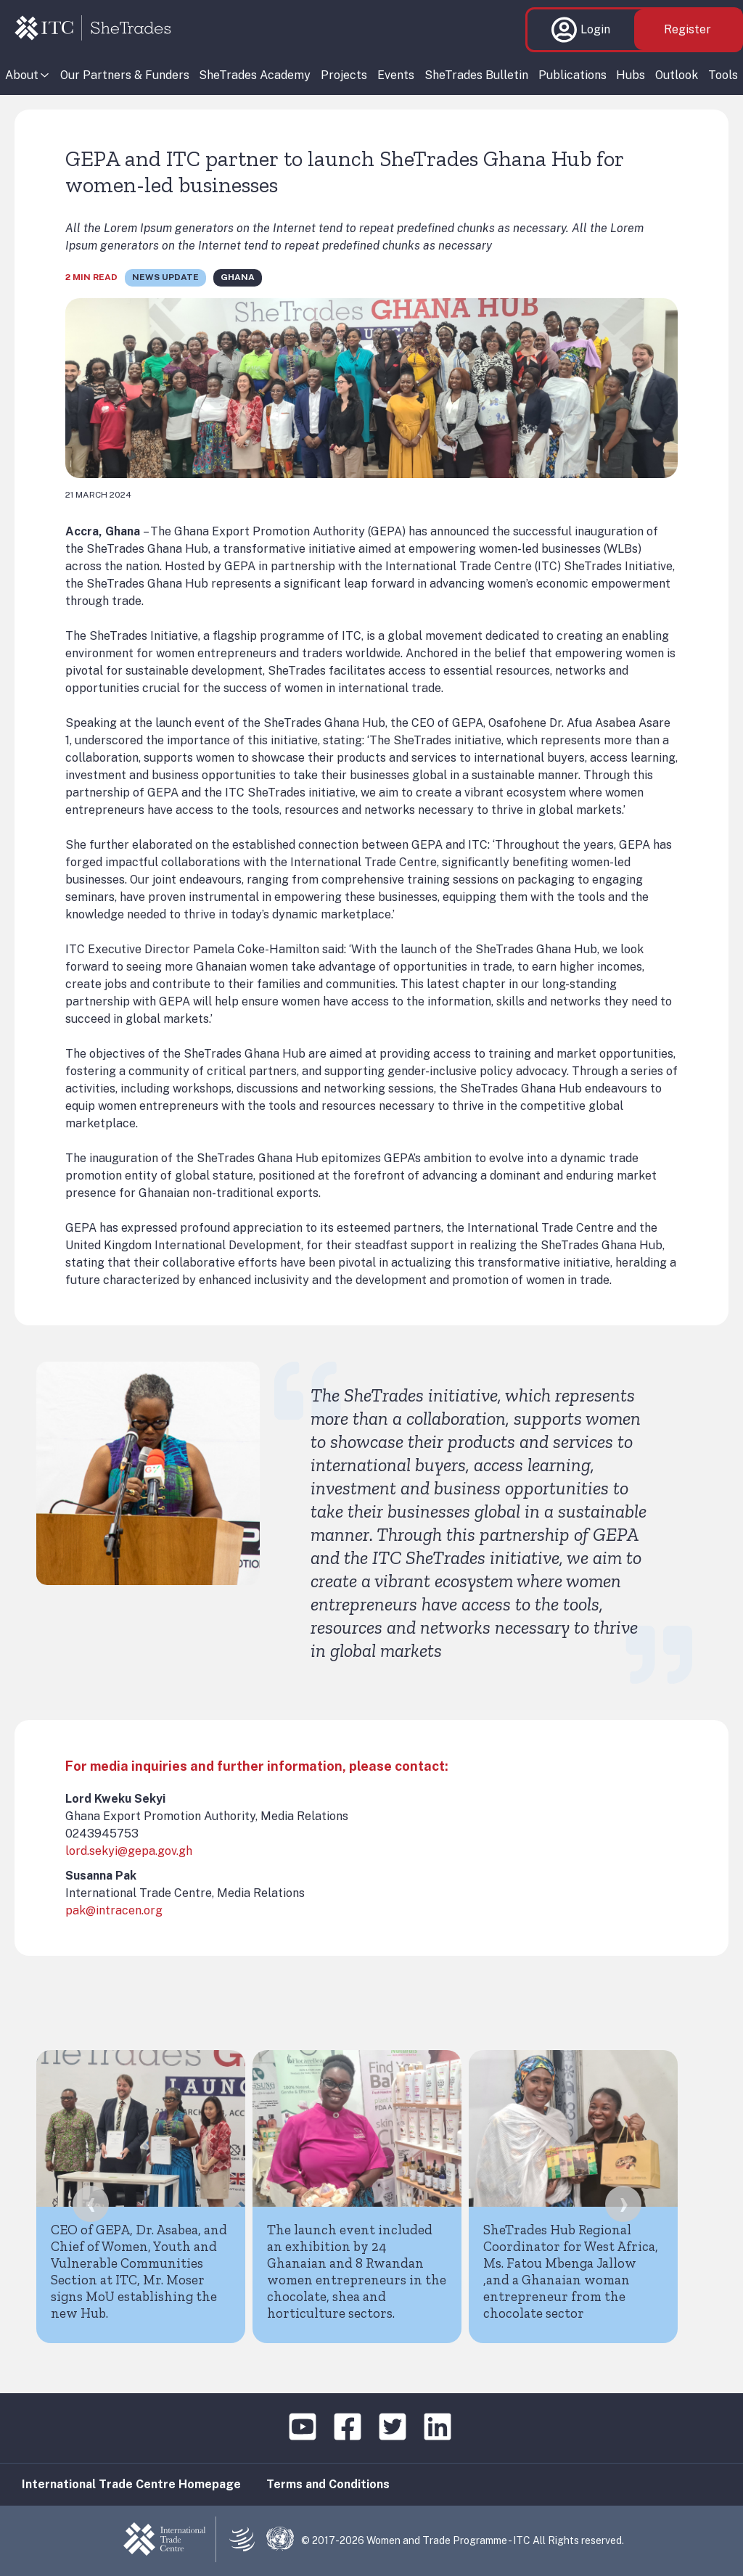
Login (580, 29)
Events (395, 75)
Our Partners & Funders (124, 75)
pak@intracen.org (114, 1910)
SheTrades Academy (255, 75)
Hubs (630, 75)
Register (687, 29)
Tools (723, 75)
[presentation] (91, 2204)
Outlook (676, 75)
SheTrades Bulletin (476, 75)
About (21, 75)
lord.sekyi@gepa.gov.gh (128, 1851)
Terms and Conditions (328, 2484)
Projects (344, 75)
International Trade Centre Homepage (131, 2484)
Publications (572, 75)
